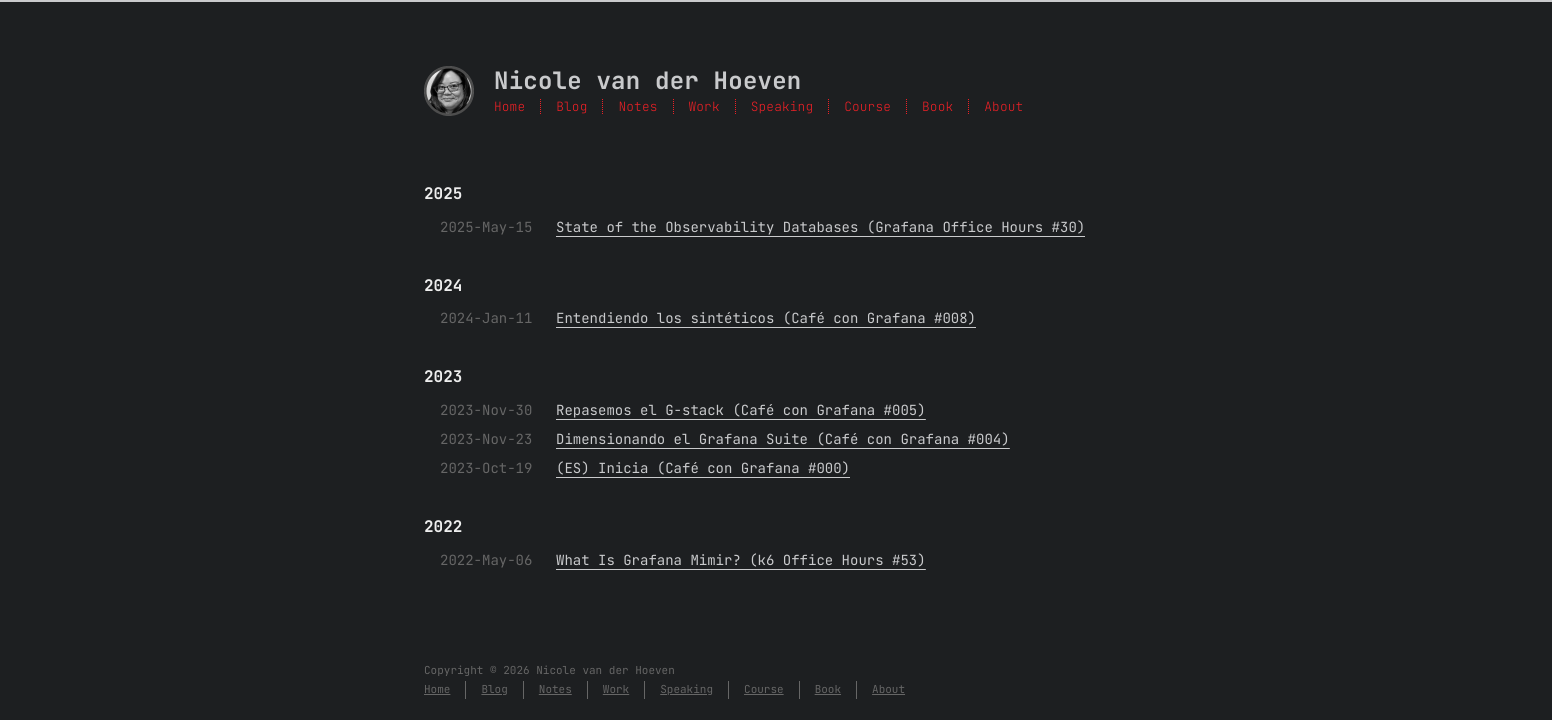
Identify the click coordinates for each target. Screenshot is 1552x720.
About (1003, 106)
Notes (637, 106)
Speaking (782, 106)
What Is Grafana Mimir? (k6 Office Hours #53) (741, 561)
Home (509, 106)
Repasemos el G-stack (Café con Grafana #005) (741, 411)
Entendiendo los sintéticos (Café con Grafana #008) (766, 319)
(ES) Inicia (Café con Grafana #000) (703, 469)
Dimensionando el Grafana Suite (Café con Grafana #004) (783, 440)
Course (867, 106)
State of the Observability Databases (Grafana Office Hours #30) (820, 228)
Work (704, 106)
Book (937, 106)
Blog (571, 106)
